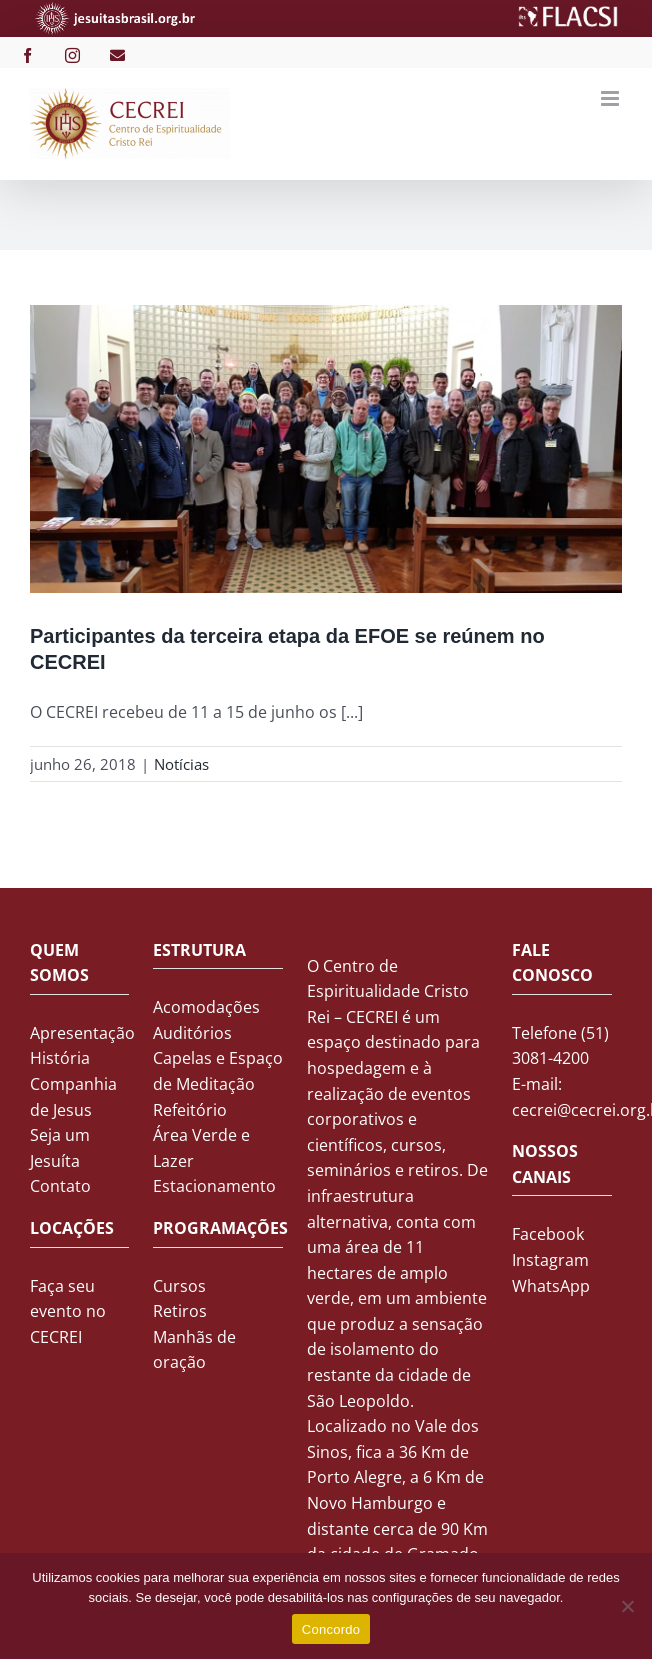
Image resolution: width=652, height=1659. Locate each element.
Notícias (181, 764)
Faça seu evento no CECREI (68, 1311)
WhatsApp (551, 1286)
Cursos (179, 1286)
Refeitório (190, 1110)
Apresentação (82, 1033)
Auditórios (192, 1033)
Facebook (548, 1234)
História (60, 1058)
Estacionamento (214, 1186)
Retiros (180, 1311)
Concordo (331, 1629)
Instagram (550, 1260)
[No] (627, 1606)
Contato (60, 1186)
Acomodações (206, 1007)
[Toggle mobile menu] (611, 98)
